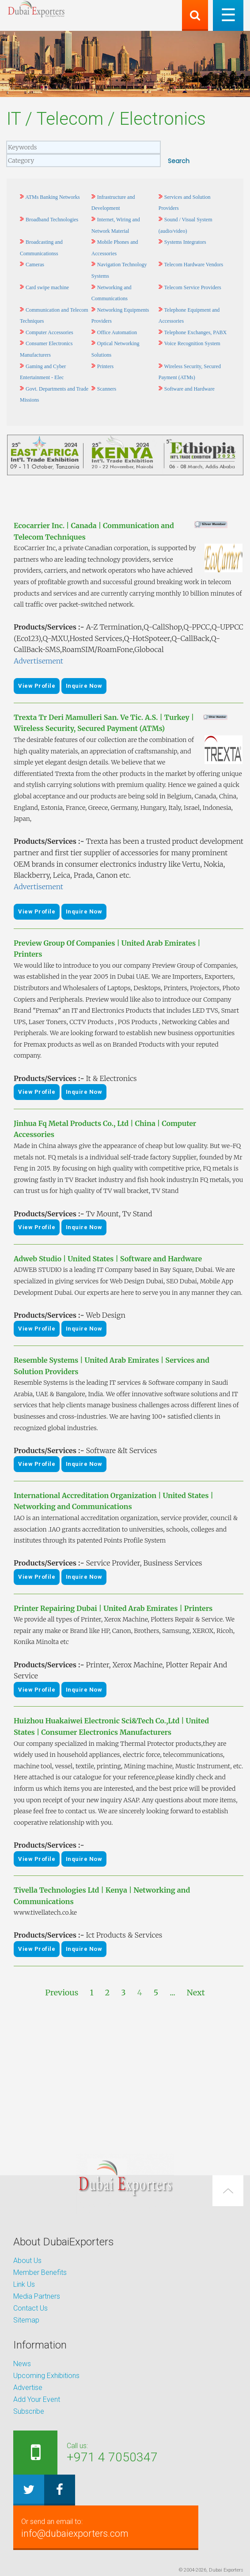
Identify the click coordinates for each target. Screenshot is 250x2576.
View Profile (36, 685)
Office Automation (117, 332)
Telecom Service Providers (192, 287)
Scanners (106, 389)
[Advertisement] (125, 2076)
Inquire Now (84, 685)
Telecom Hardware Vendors (193, 264)
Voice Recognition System (192, 343)
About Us (27, 2260)
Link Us (24, 2284)
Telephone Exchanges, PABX (195, 332)
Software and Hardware (189, 389)
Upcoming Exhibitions (46, 2375)
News (22, 2364)
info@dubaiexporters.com (107, 2527)
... (172, 1992)
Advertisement (38, 660)
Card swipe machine (47, 287)
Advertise (27, 2387)
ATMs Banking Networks (52, 197)
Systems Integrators (185, 242)
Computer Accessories (49, 332)
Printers (105, 366)
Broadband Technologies (52, 219)
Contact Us (30, 2308)
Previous (61, 1992)
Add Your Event (36, 2399)
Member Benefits (40, 2272)
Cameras (35, 264)
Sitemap (26, 2320)
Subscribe (28, 2411)
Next (196, 1992)
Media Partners (36, 2296)
